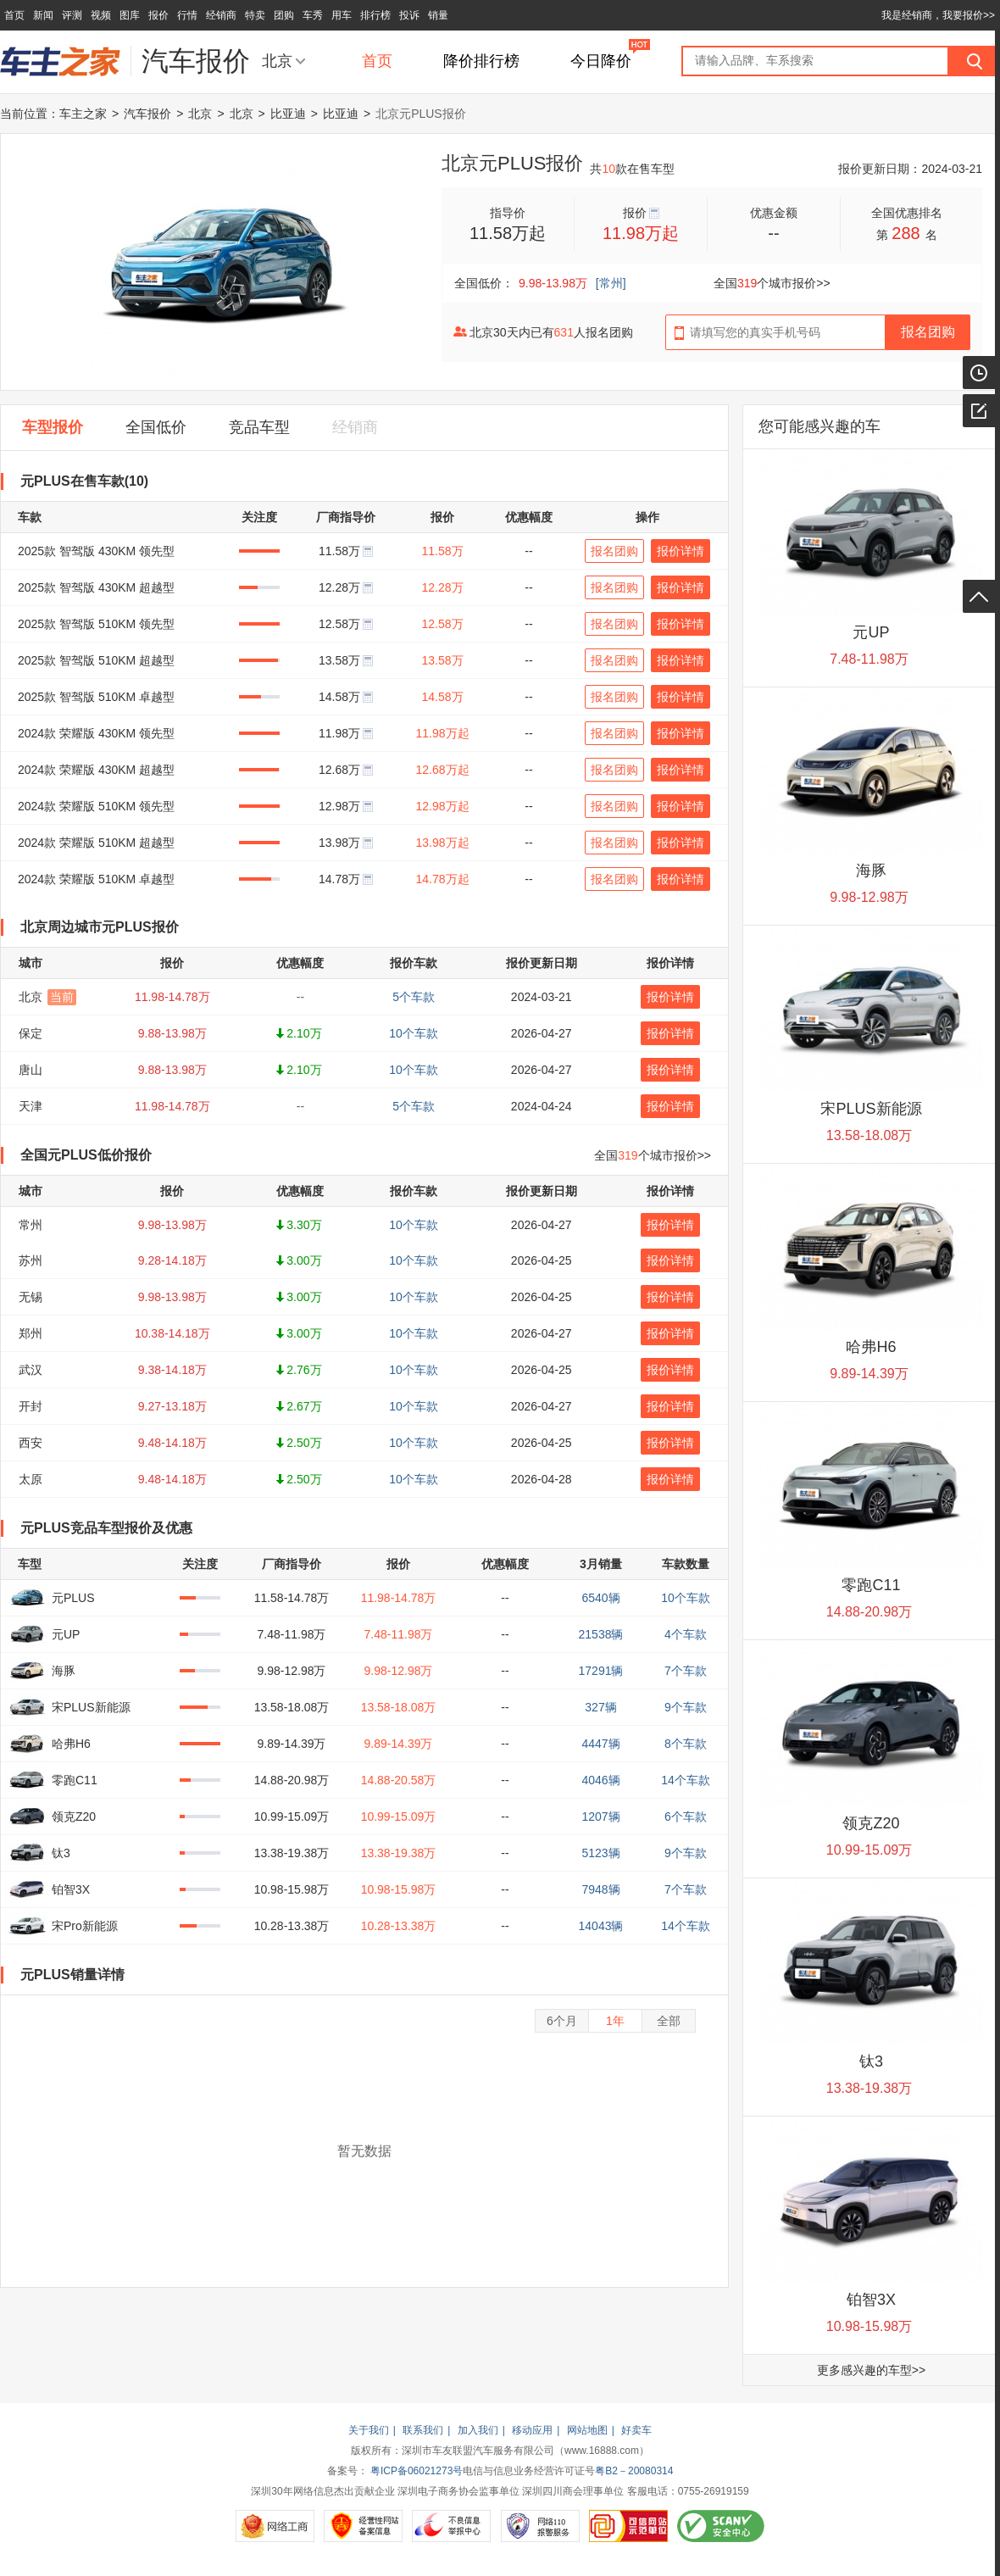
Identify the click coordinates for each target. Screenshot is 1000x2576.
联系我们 (423, 2430)
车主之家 (83, 113)
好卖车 (636, 2430)
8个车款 (685, 1743)
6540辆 (600, 1598)
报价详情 (680, 551)
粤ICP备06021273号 (416, 2471)
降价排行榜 (481, 61)
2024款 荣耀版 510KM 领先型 (96, 806)
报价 (158, 15)
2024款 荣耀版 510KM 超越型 (96, 842)
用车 (341, 15)
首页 (14, 15)
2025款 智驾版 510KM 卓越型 (96, 697)
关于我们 (368, 2430)
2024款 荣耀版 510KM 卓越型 (96, 879)
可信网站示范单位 (628, 2526)
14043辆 (601, 1926)
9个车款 (685, 1707)
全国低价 (155, 427)
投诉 (409, 15)
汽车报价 (147, 113)
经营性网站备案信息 (363, 2526)
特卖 (255, 15)
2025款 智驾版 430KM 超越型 (96, 587)
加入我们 (478, 2430)
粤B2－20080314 (634, 2471)
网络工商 (275, 2526)
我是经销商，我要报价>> (938, 15)
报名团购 (614, 551)
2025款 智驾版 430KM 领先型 (96, 551)
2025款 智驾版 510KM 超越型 (96, 660)
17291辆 (601, 1670)
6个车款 (685, 1816)
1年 (615, 2021)
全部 (669, 2021)
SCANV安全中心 (720, 2526)
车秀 (313, 15)
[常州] (611, 283)
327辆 (600, 1707)
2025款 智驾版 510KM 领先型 (96, 624)
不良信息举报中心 (451, 2526)
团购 (284, 15)
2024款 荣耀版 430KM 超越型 (96, 769)
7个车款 (685, 1670)
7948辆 (600, 1889)
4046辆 (600, 1780)
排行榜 (375, 15)
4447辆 (600, 1743)
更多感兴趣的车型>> (871, 2370)
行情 (187, 15)
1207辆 (600, 1816)
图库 (129, 15)
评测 (72, 15)
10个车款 (685, 1598)
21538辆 (601, 1634)
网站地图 (587, 2430)
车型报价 (52, 427)
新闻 (43, 15)
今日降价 (600, 61)
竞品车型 (259, 427)
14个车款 (685, 1780)
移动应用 (532, 2430)
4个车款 (685, 1634)
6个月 (562, 2021)
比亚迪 (288, 113)
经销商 (221, 15)
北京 (277, 61)
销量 (438, 15)
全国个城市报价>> (772, 283)
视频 (101, 15)
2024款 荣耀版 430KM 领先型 (96, 733)
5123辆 (600, 1853)
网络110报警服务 (540, 2526)
